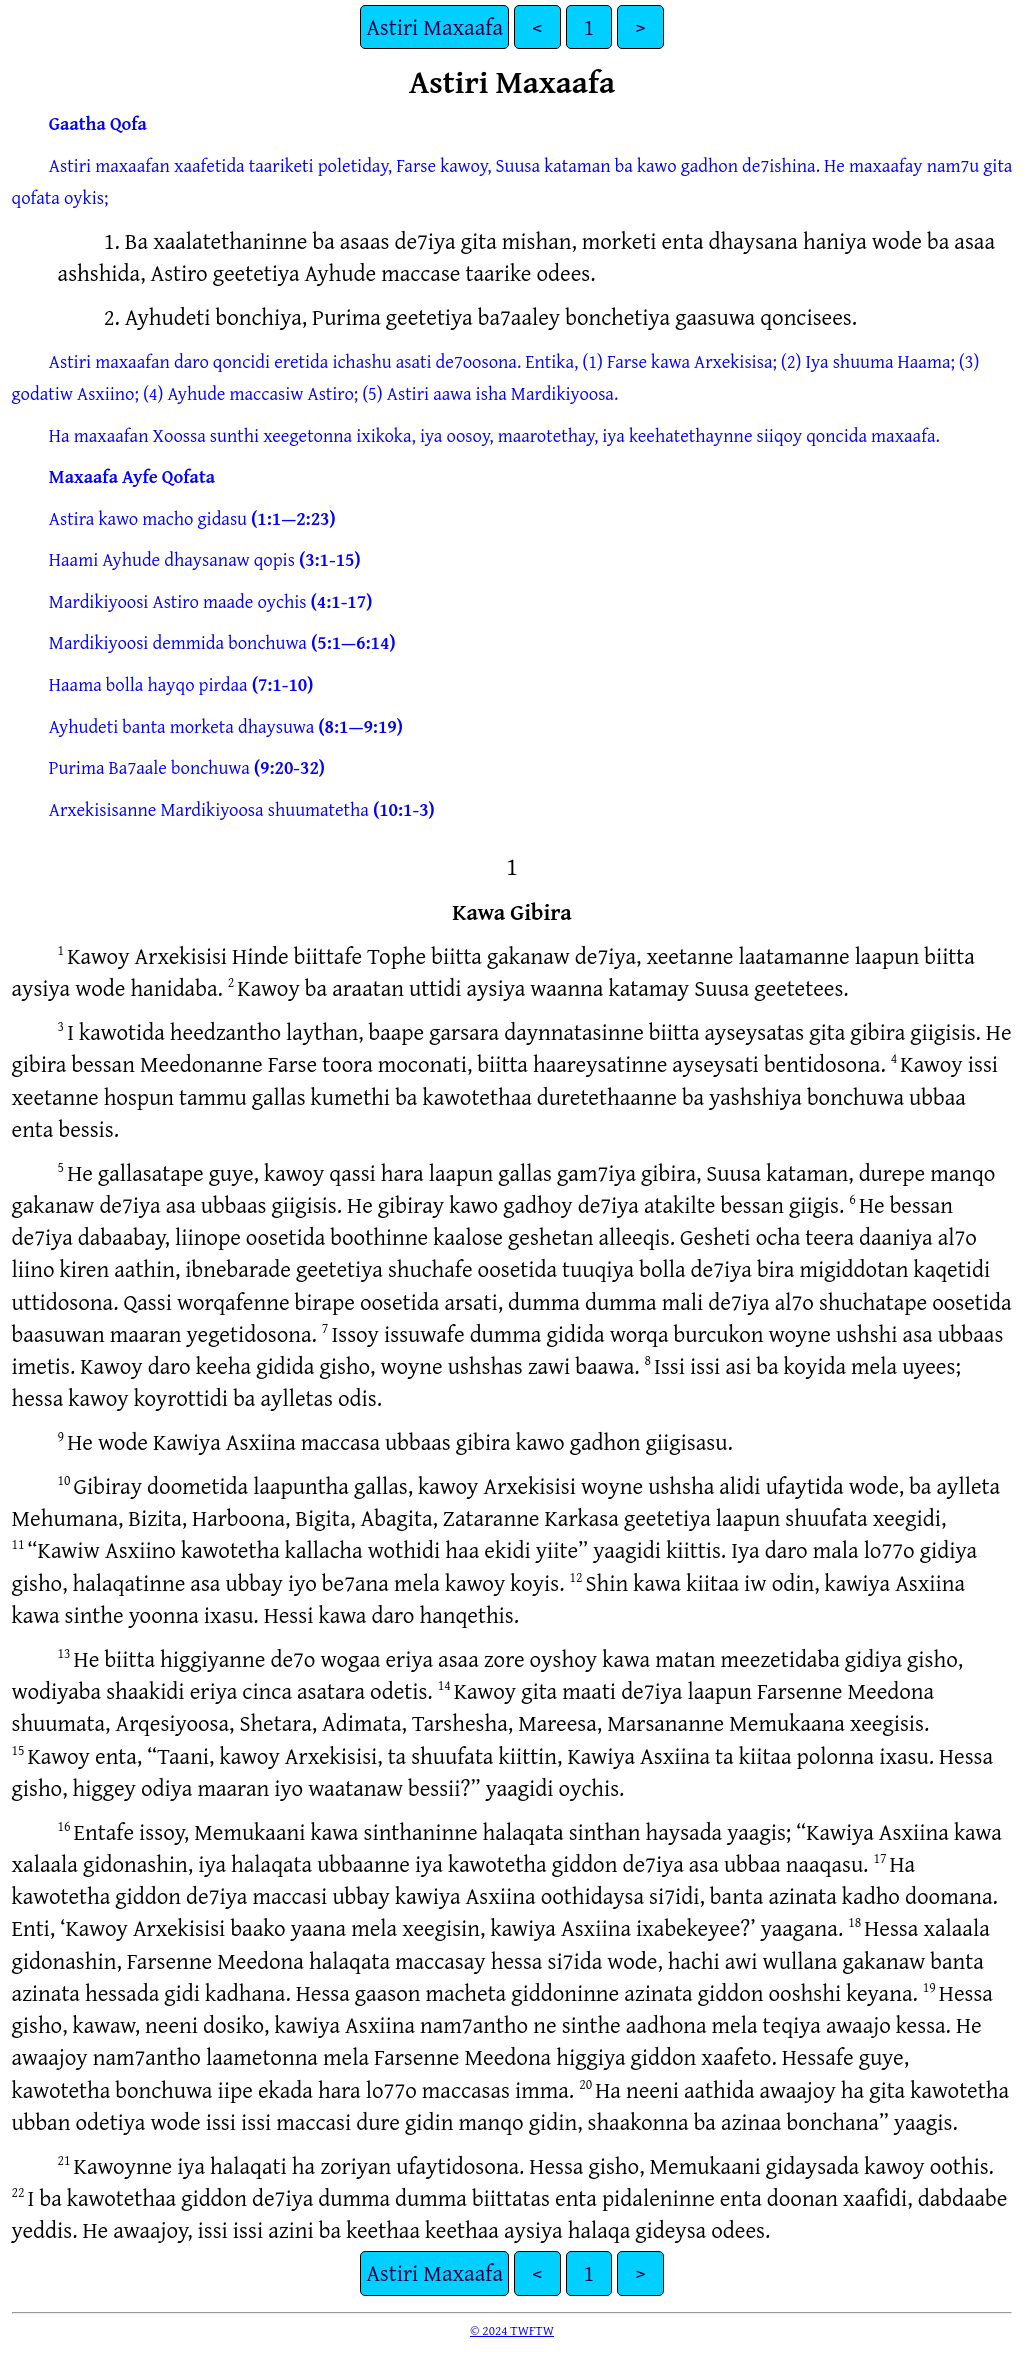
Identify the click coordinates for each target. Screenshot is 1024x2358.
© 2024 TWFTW (512, 2330)
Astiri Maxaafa (434, 26)
